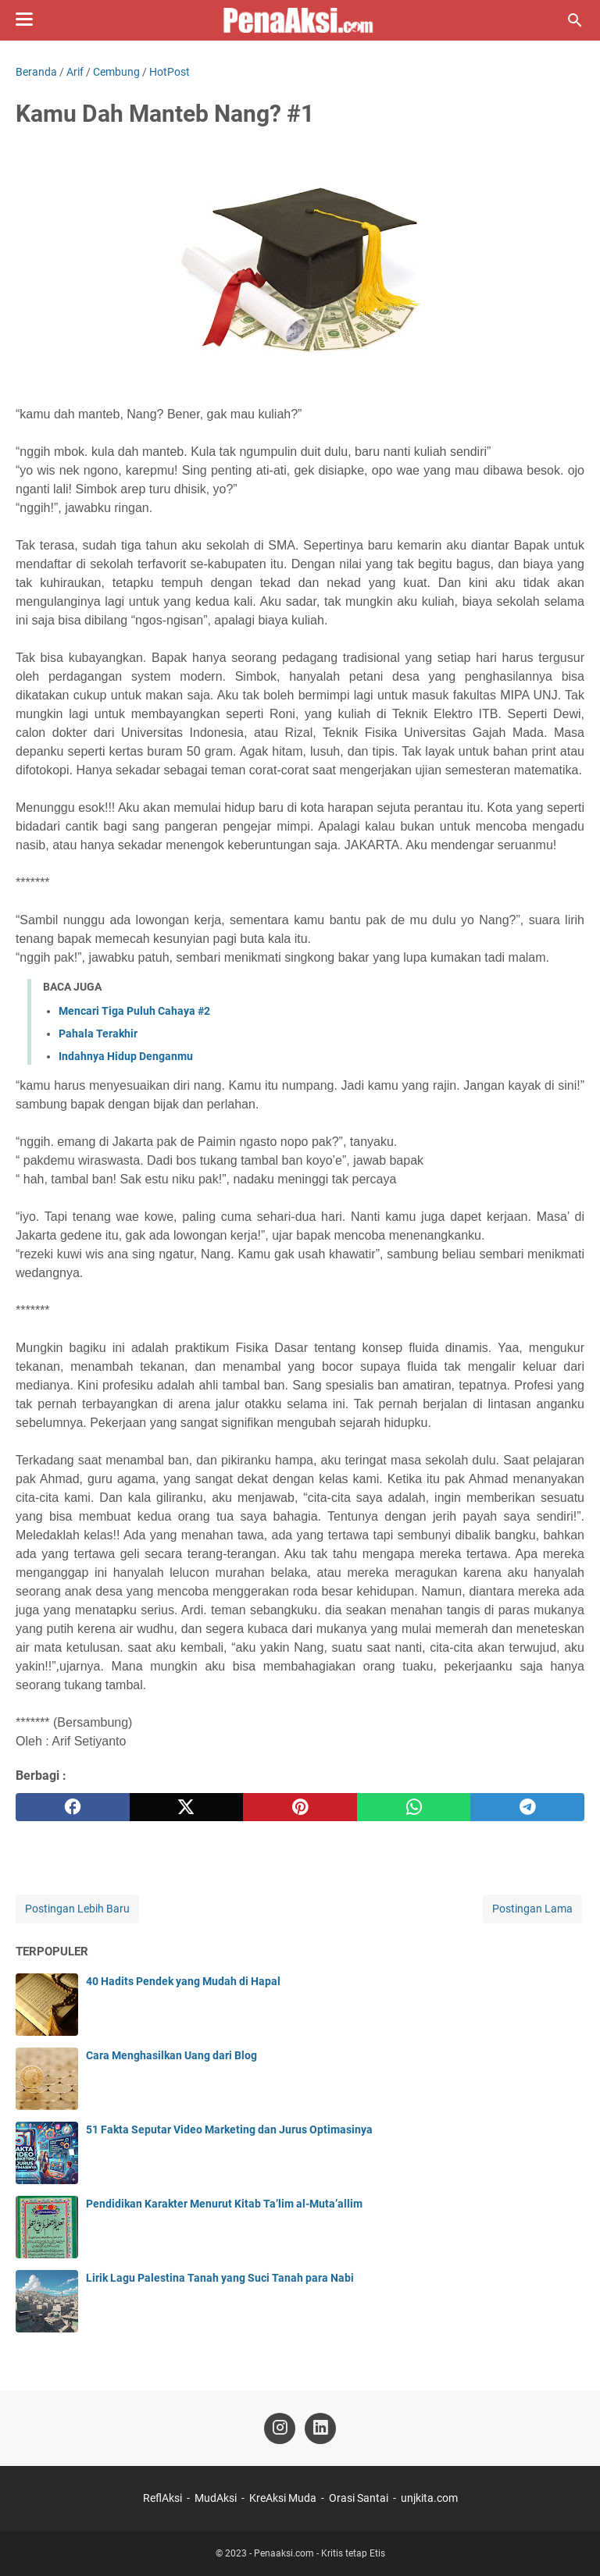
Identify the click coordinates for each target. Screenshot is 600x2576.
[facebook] (73, 1807)
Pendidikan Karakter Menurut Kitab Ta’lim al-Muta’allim (224, 2203)
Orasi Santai (358, 2498)
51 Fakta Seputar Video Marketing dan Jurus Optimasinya (229, 2129)
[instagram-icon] (279, 2428)
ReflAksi (162, 2498)
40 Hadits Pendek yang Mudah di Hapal (183, 1981)
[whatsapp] (414, 1807)
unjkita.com (429, 2498)
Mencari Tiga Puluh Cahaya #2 (134, 1011)
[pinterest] (300, 1807)
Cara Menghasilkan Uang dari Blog (171, 2055)
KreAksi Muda (282, 2498)
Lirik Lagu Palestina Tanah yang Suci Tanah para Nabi (220, 2278)
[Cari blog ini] (575, 20)
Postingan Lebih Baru (77, 1908)
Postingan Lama (532, 1908)
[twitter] (187, 1807)
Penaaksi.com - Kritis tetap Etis (319, 2553)
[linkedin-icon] (320, 2428)
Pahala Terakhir (98, 1033)
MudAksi (216, 2498)
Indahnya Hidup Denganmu (126, 1056)
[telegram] (527, 1807)
